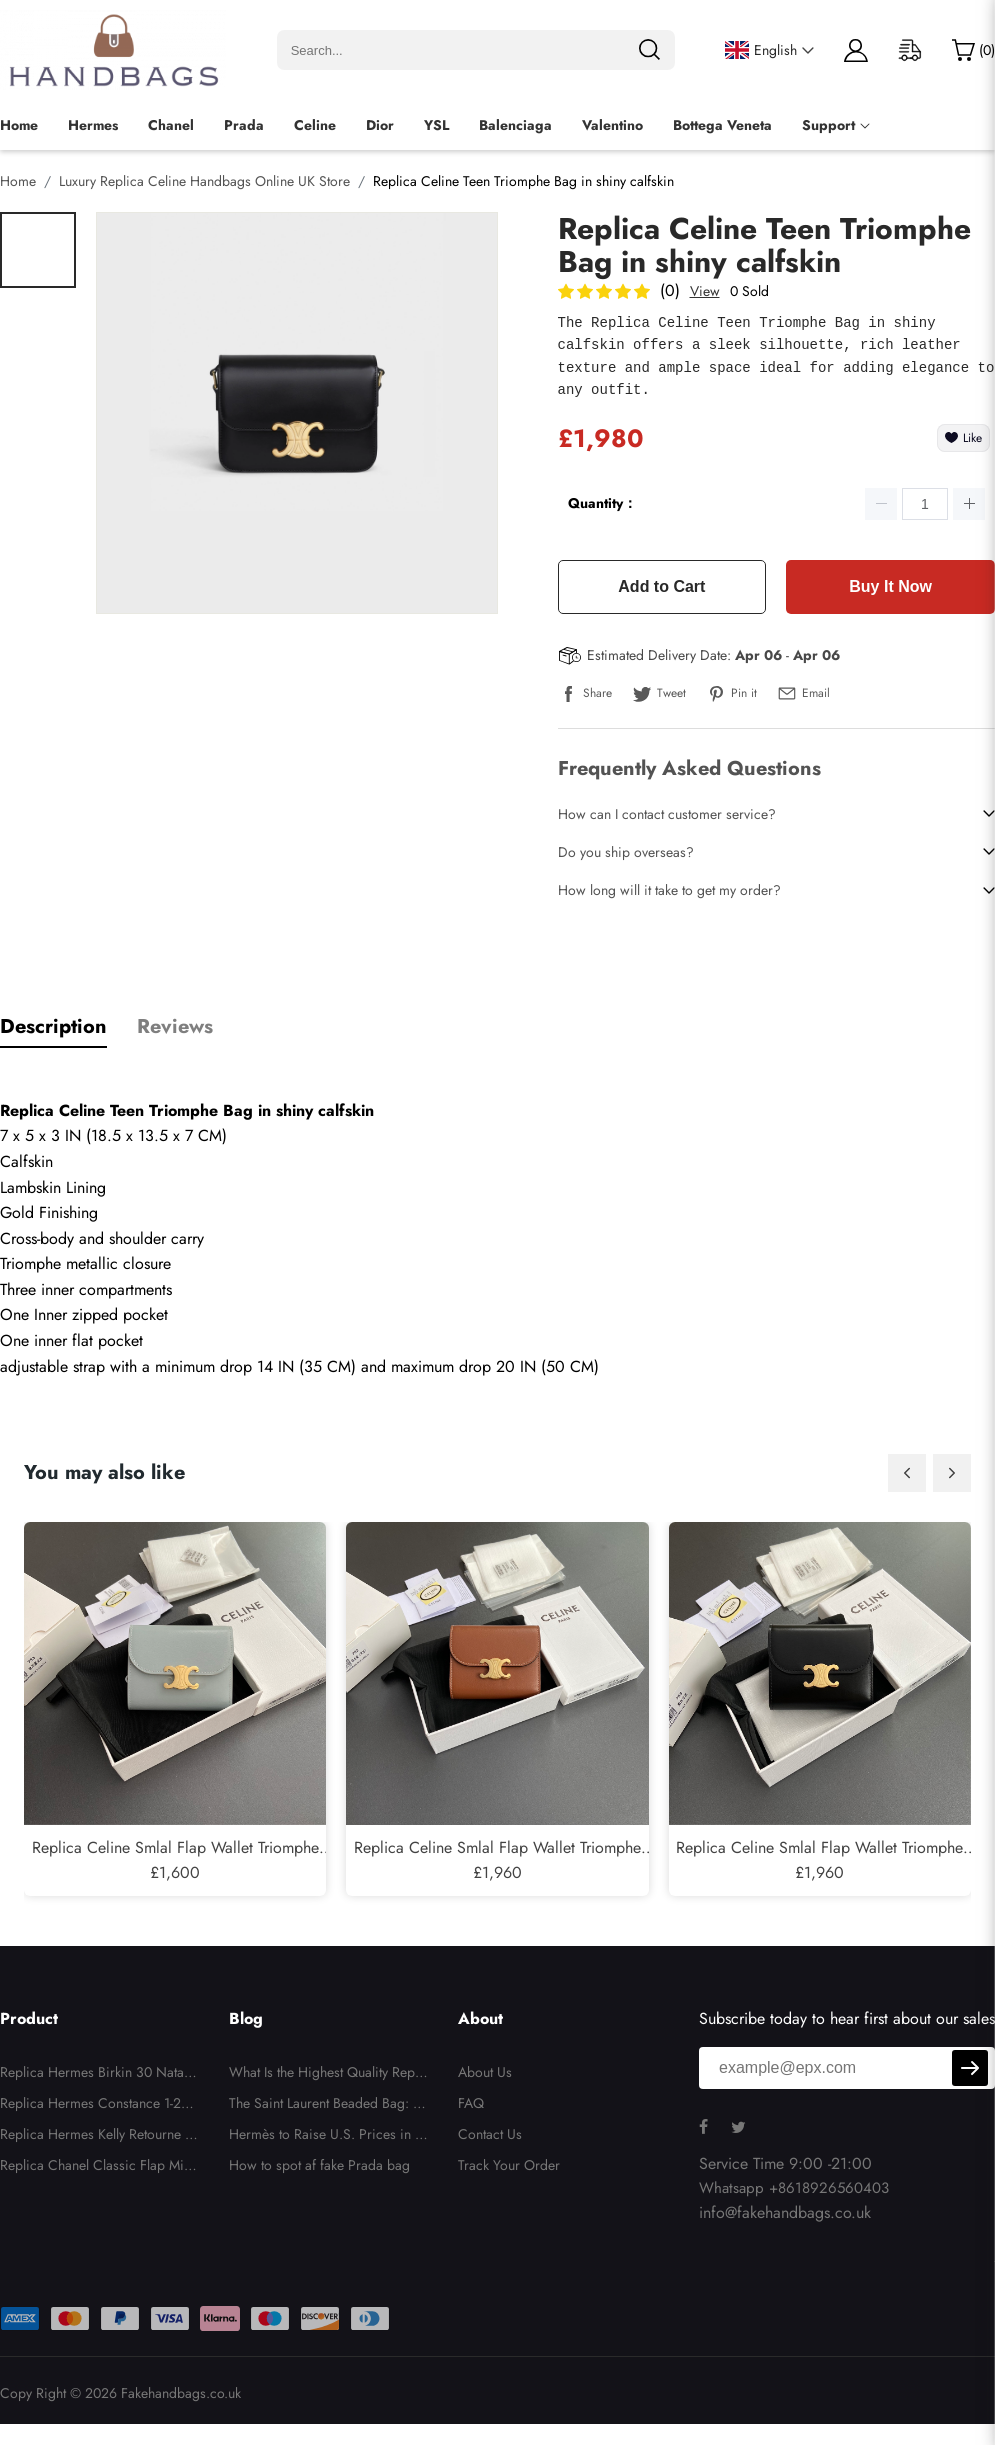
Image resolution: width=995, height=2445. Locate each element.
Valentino (612, 125)
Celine (315, 125)
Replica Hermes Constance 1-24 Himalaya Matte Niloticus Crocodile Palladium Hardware (98, 2106)
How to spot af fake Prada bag (319, 2165)
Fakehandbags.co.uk (181, 2393)
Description (53, 1026)
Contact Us (490, 2134)
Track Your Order (509, 2165)
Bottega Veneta (722, 125)
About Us (485, 2072)
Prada (244, 125)
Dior (380, 125)
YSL (436, 125)
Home (19, 125)
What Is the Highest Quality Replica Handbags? (325, 2075)
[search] (649, 50)
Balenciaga (515, 125)
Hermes (93, 125)
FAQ (471, 2103)
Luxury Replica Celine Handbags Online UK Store (204, 181)
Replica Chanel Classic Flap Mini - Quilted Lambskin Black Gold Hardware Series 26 (99, 2168)
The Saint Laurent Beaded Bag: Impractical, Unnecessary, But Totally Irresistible (328, 2106)
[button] (907, 1473)
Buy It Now (890, 586)
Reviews (175, 1026)
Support (828, 125)
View (705, 291)
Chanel (171, 125)
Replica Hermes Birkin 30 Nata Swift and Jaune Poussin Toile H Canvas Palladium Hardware (99, 2075)
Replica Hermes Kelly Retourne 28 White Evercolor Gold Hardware (99, 2137)
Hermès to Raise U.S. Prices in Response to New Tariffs (326, 2137)
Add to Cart (661, 586)
